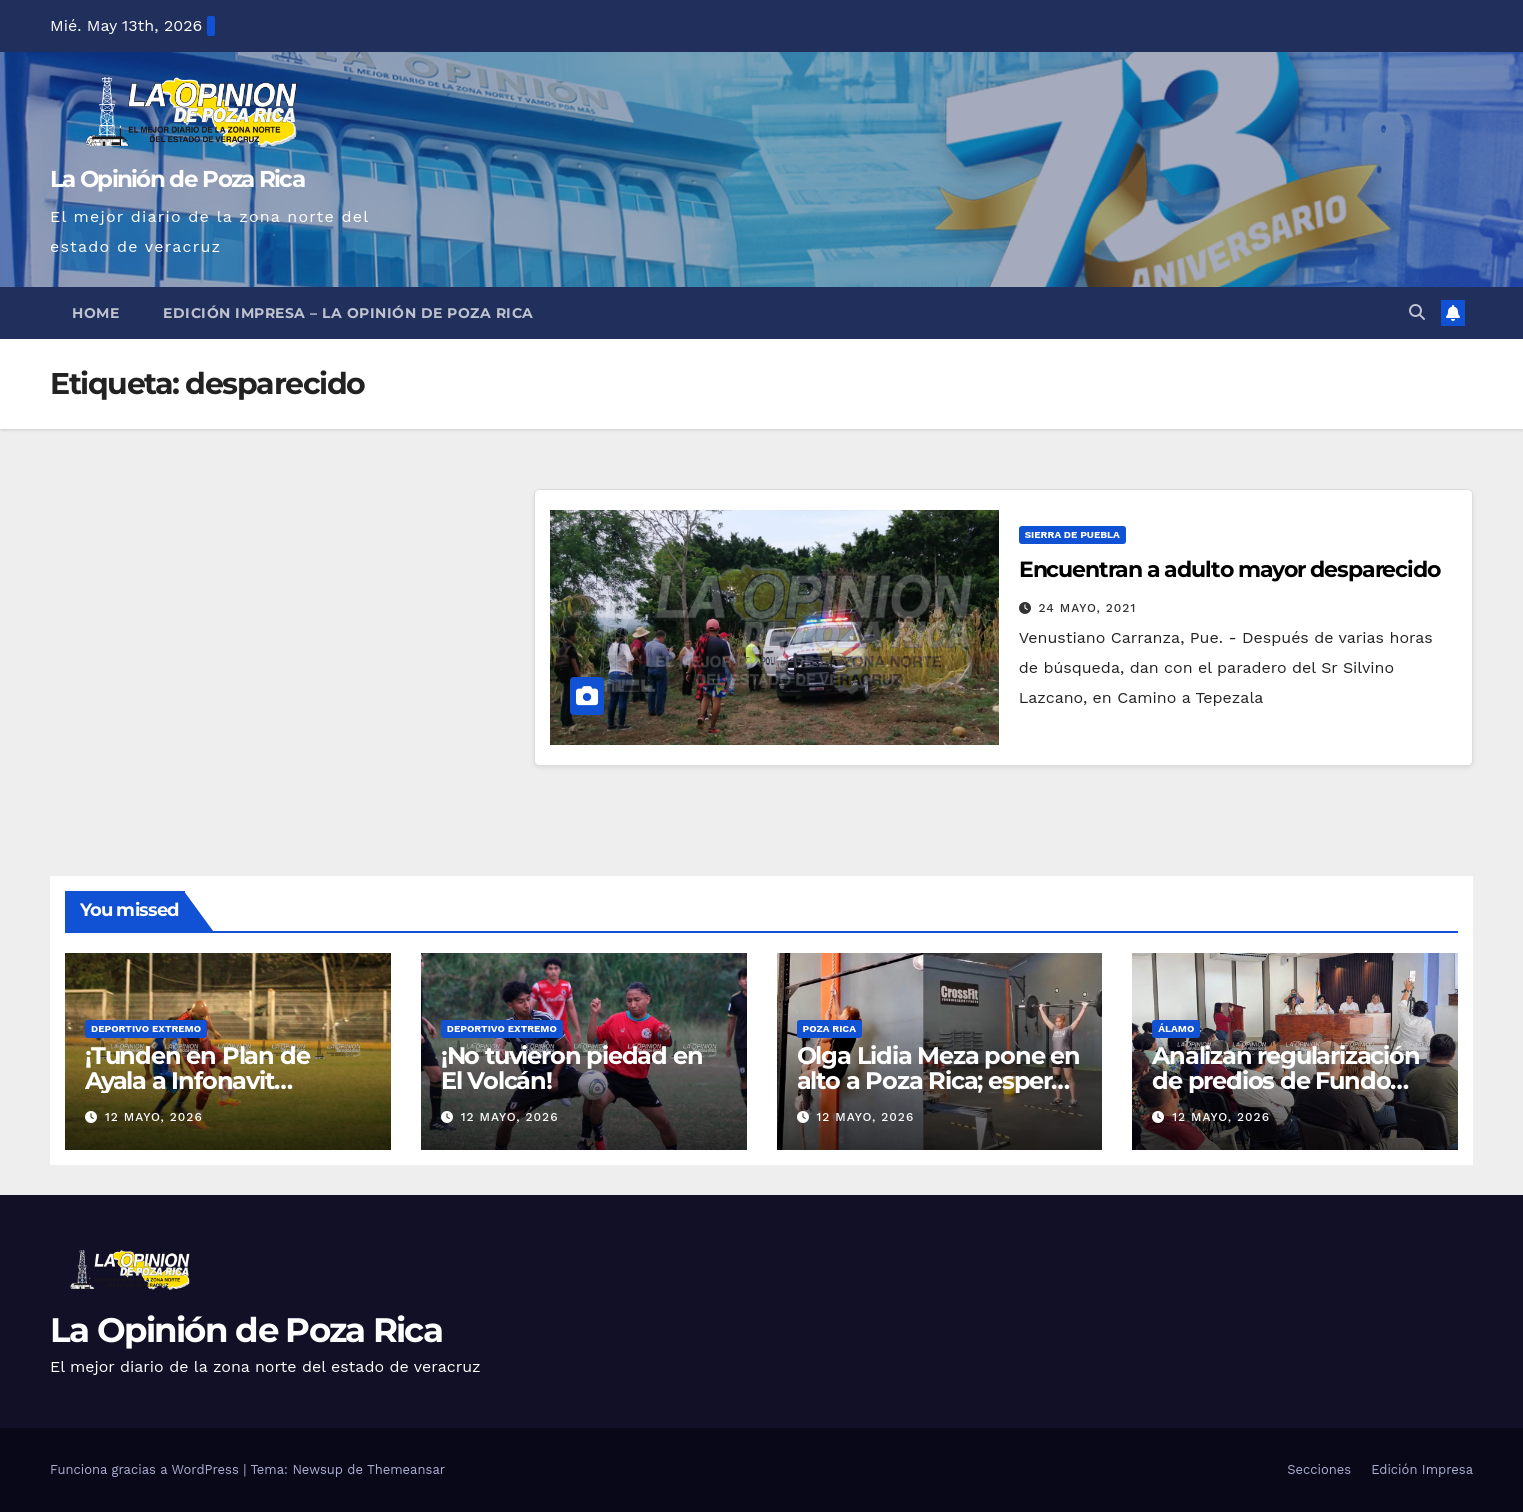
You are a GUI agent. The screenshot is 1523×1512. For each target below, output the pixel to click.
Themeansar (406, 1469)
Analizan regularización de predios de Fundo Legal (1285, 1080)
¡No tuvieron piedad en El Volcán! (572, 1068)
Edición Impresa (1422, 1469)
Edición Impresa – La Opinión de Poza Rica (348, 313)
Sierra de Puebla (1072, 534)
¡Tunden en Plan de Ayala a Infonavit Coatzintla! (197, 1080)
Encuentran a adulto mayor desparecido (1229, 569)
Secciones (1319, 1469)
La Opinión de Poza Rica (177, 179)
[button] (1417, 312)
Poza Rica (829, 1028)
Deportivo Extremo (146, 1028)
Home (95, 313)
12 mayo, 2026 (154, 1117)
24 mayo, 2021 (1088, 608)
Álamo (1176, 1028)
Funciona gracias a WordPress (146, 1469)
